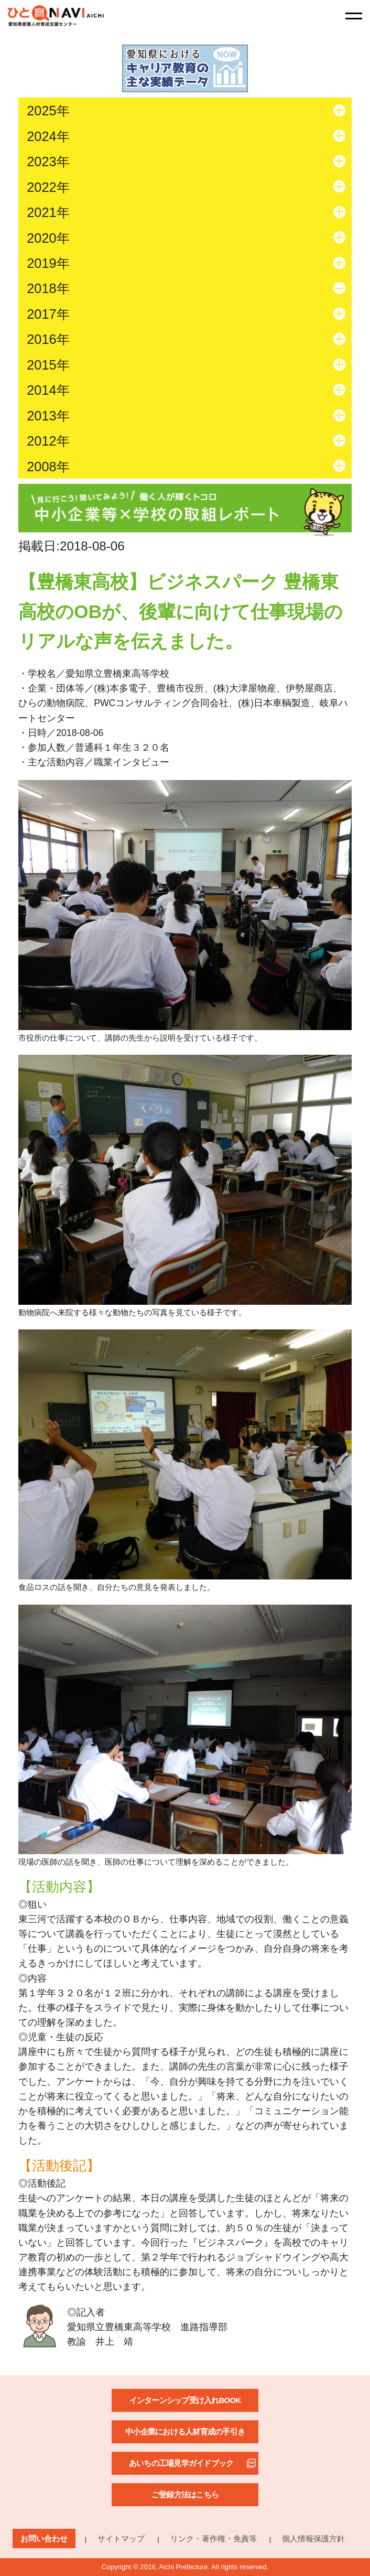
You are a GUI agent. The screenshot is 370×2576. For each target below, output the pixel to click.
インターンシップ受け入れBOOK (185, 2400)
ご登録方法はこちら (185, 2494)
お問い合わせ (44, 2538)
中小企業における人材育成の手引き (185, 2431)
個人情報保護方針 (313, 2538)
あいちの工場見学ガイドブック (181, 2463)
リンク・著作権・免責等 (213, 2538)
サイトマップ (121, 2538)
